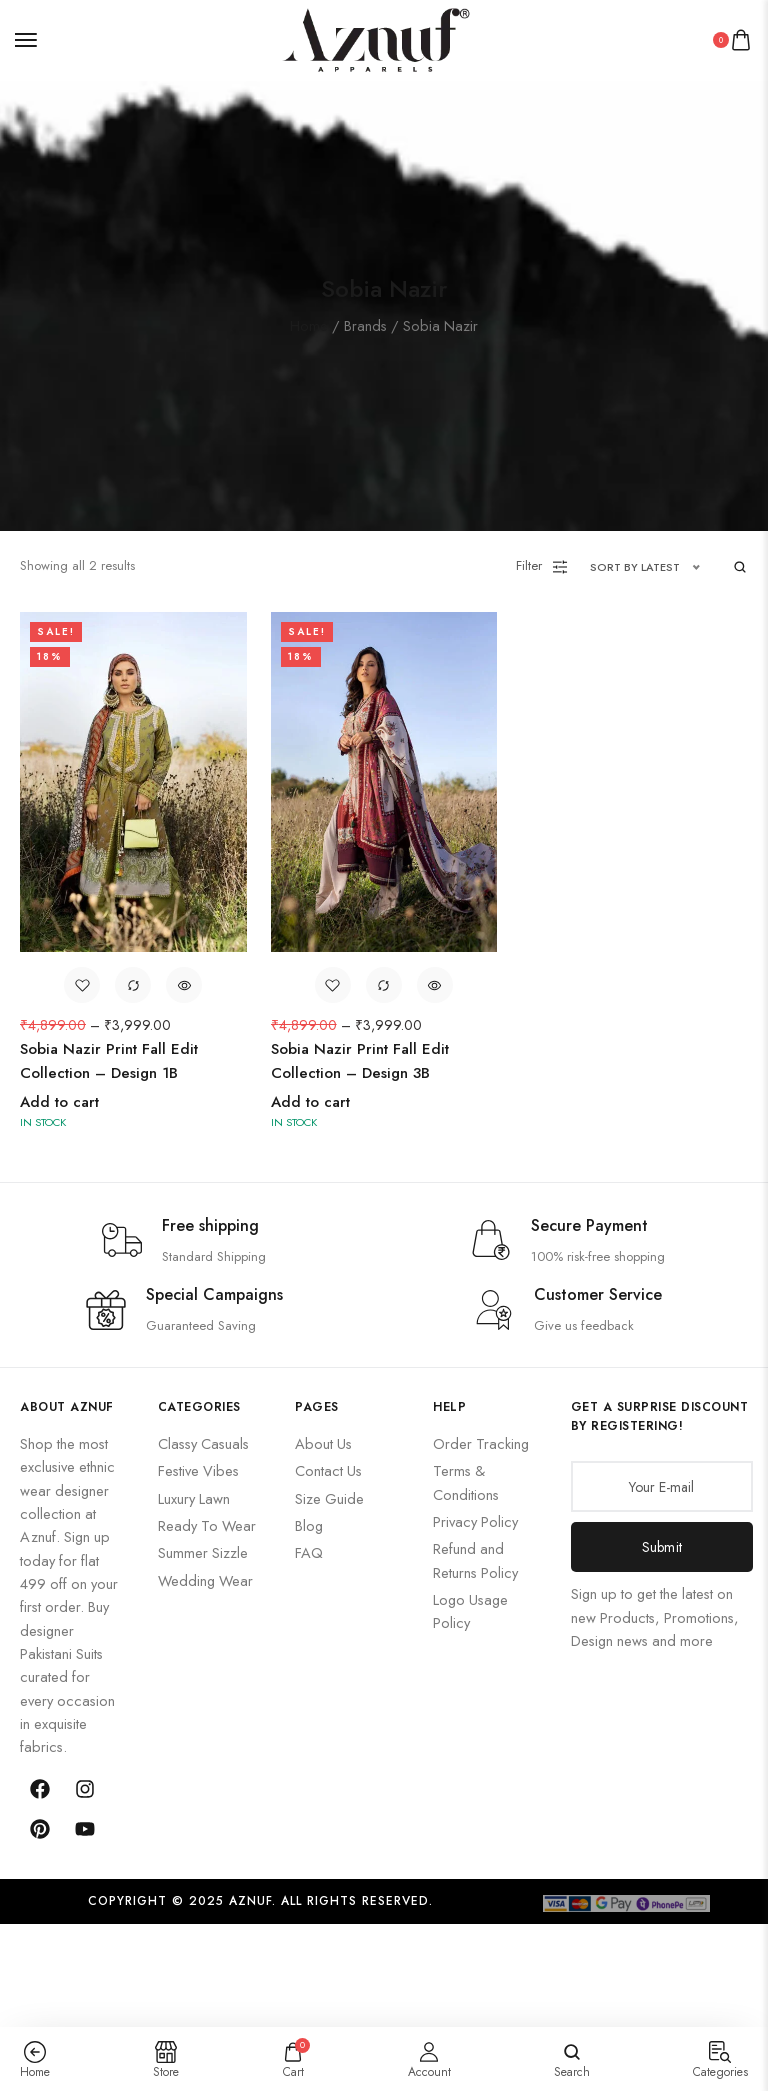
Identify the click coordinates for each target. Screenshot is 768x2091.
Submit (662, 1546)
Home (309, 324)
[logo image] (376, 37)
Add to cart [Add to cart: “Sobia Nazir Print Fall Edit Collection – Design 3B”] (310, 1101)
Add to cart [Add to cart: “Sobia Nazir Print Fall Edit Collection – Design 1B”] (59, 1101)
